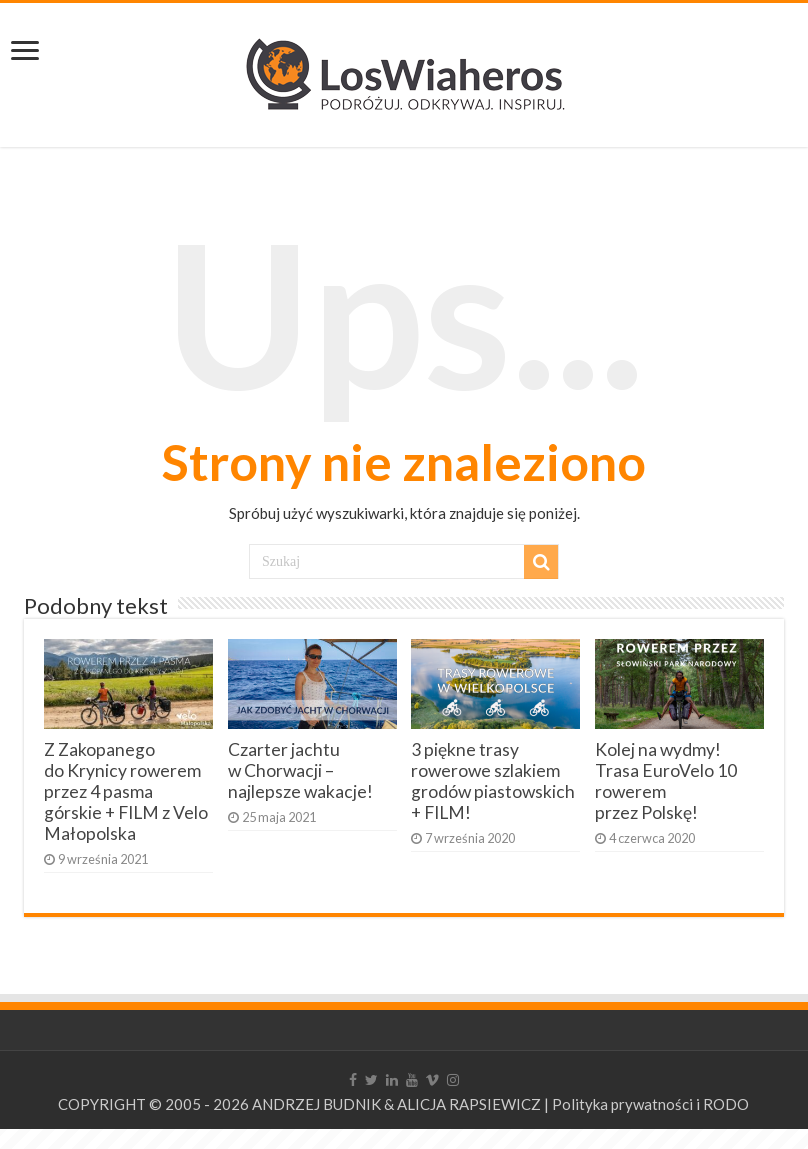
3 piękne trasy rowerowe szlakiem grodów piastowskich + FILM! (493, 781)
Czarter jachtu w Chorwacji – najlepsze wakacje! (300, 770)
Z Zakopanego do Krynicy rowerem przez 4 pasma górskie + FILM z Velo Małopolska (126, 791)
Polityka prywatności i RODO (650, 1104)
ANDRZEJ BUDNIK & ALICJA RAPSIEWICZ (396, 1104)
